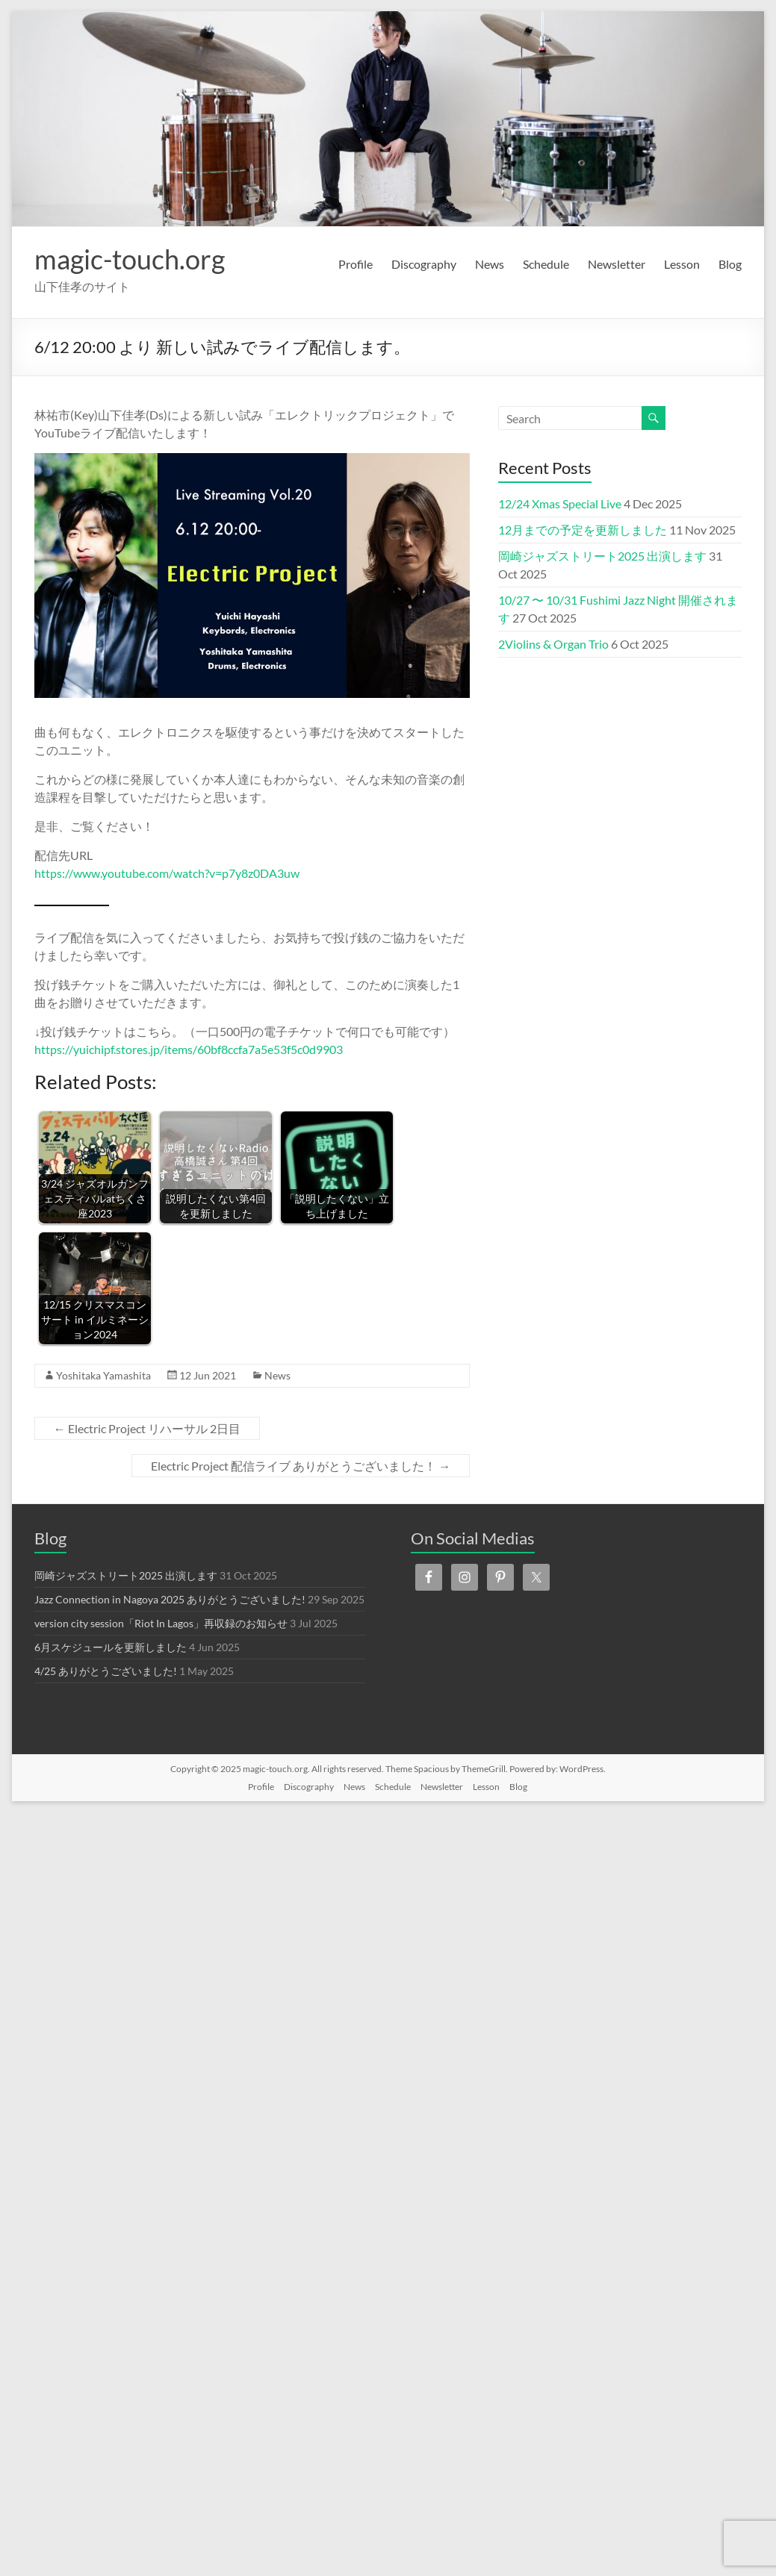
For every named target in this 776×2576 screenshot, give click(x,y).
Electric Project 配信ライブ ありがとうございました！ (300, 1466)
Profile (355, 264)
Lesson (682, 264)
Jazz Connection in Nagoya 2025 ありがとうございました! (169, 1599)
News (489, 264)
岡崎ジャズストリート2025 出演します (602, 556)
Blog (730, 264)
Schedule (546, 264)
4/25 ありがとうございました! (105, 1671)
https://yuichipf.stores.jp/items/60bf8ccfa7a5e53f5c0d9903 (188, 1049)
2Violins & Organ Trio (553, 644)
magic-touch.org (129, 259)
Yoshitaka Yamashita (103, 1375)
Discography (423, 264)
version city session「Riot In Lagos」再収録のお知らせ (161, 1623)
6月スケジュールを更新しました (110, 1647)
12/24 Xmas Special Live (559, 503)
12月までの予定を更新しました (582, 530)
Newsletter (616, 264)
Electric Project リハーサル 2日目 (147, 1428)
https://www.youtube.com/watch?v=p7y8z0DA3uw (166, 873)
